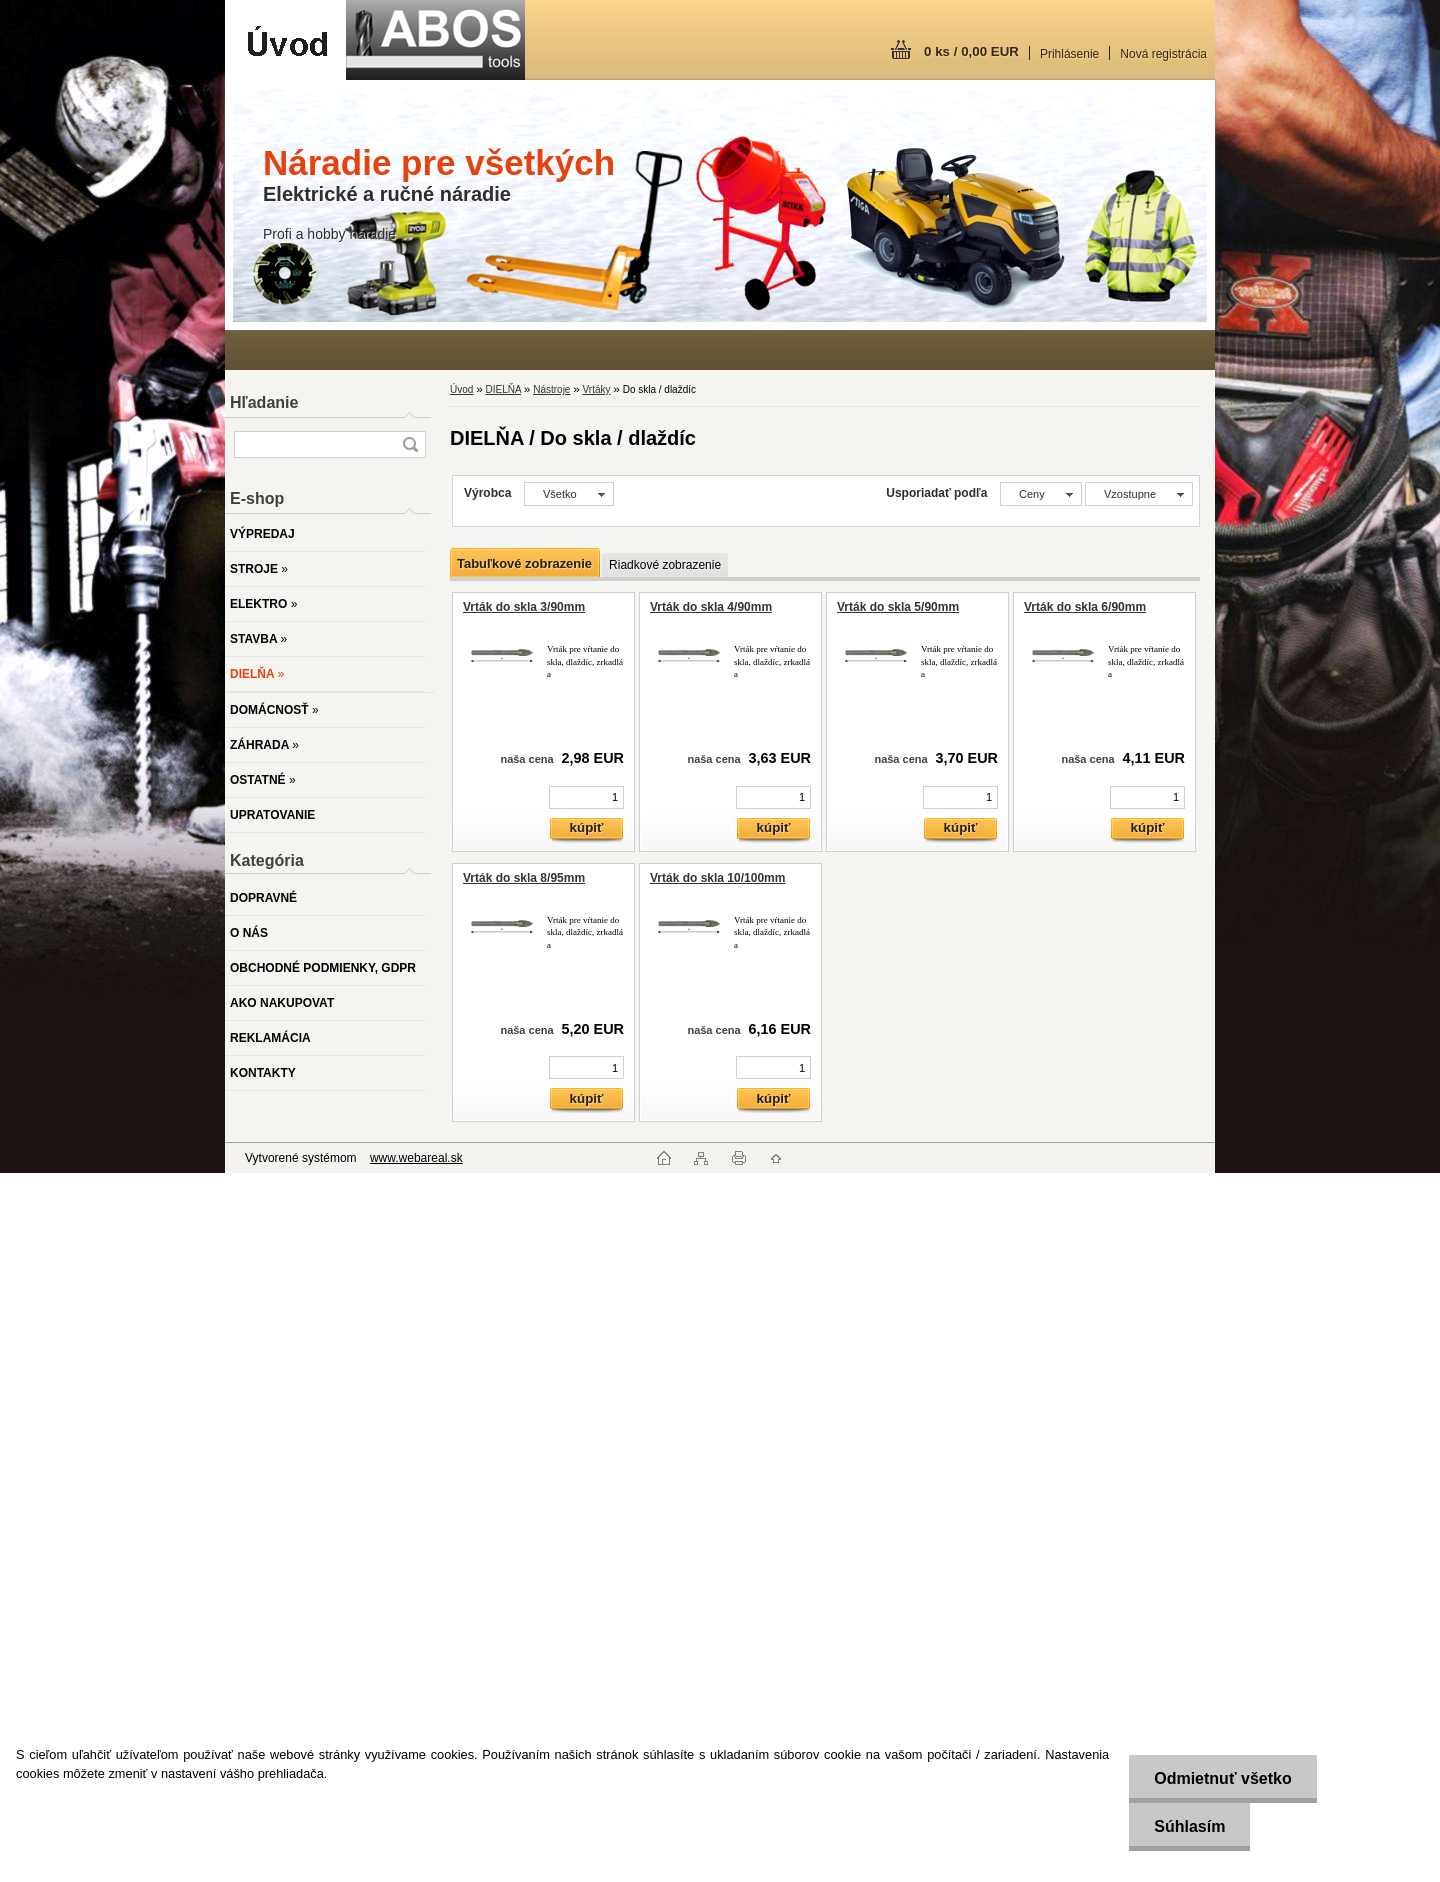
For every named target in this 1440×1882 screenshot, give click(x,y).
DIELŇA (503, 389)
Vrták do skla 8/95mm (524, 878)
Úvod (461, 389)
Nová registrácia (1163, 54)
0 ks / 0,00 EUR (971, 51)
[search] (410, 444)
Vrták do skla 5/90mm (898, 607)
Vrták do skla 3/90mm (524, 607)
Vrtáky (597, 389)
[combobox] (1041, 494)
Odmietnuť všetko (1222, 1778)
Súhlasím (1189, 1826)
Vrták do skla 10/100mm (717, 878)
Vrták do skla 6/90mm (1085, 607)
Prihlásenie (1069, 54)
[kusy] (586, 797)
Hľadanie (264, 402)
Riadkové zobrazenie (665, 565)
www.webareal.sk (416, 1158)
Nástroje (551, 389)
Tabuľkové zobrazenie (524, 563)
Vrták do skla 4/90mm (711, 607)
